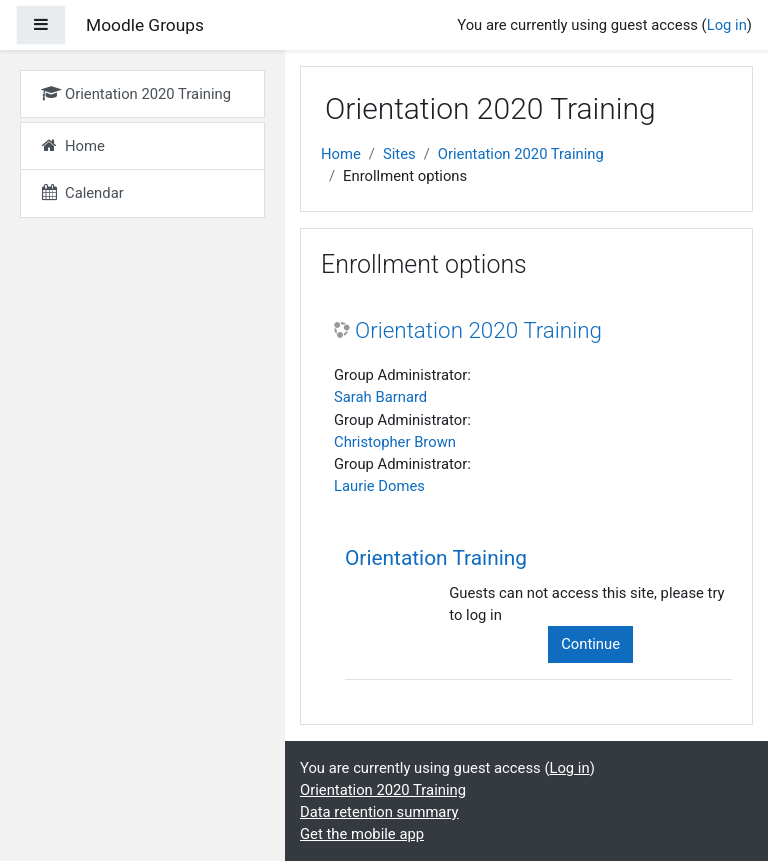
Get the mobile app (362, 834)
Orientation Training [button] (436, 558)
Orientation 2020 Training (521, 154)
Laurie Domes (379, 486)
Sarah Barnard (380, 397)
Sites (399, 154)
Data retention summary (379, 812)
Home (341, 154)
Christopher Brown (395, 442)
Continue (590, 644)
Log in (727, 25)
